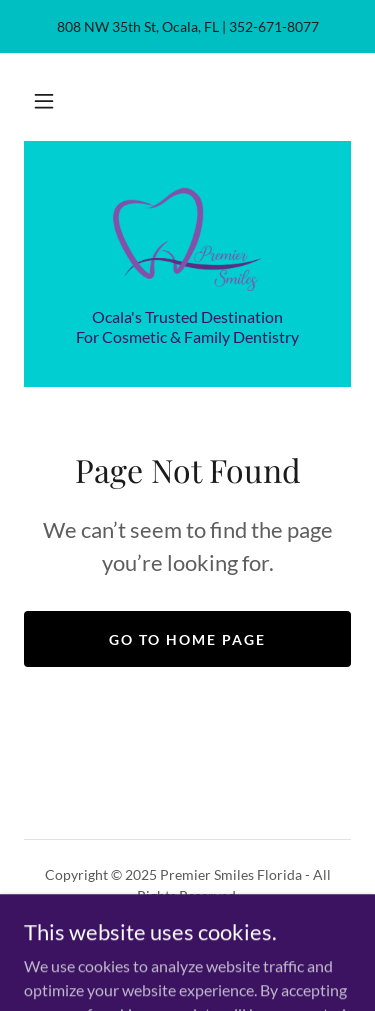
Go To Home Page (187, 639)
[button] (44, 101)
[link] (187, 236)
